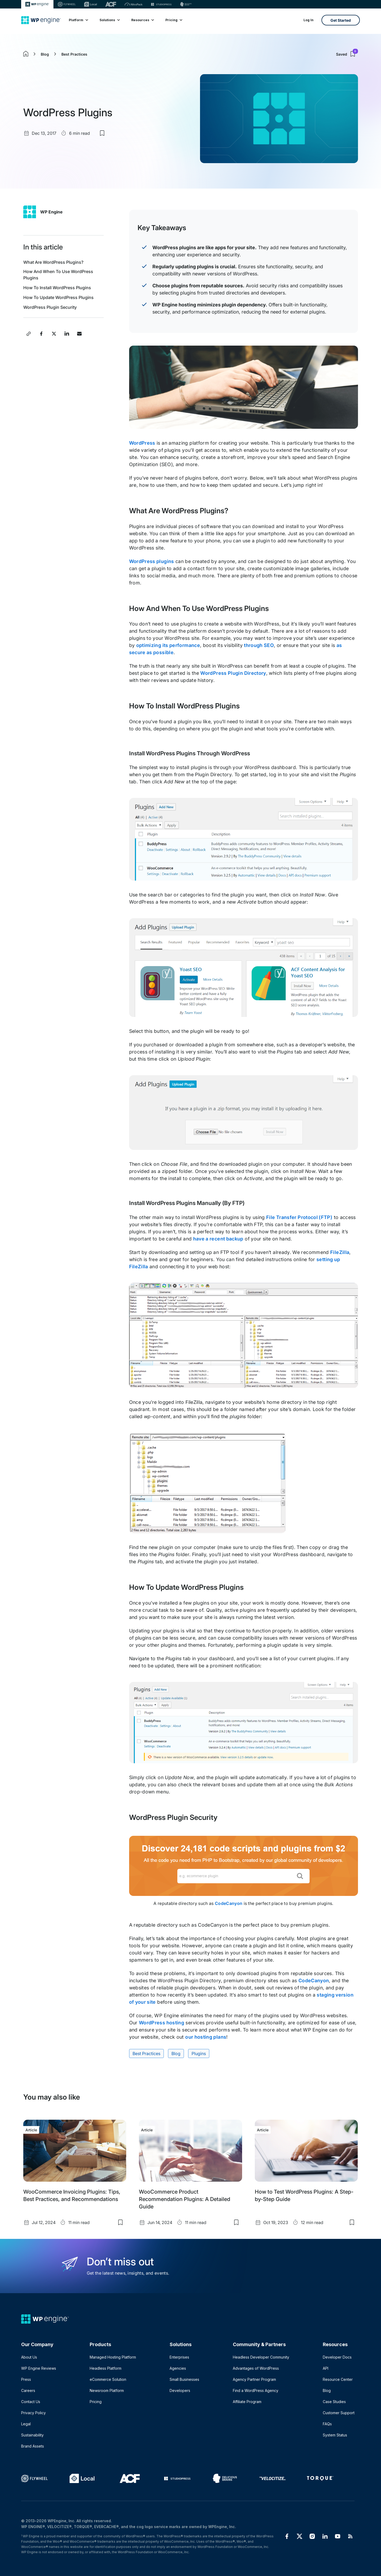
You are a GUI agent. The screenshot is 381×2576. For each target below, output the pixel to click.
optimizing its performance (168, 645)
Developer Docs (337, 2357)
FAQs (327, 2424)
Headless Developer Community (261, 2357)
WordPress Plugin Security (50, 307)
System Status (335, 2435)
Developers (180, 2390)
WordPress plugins (151, 561)
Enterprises (179, 2357)
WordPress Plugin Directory (233, 673)
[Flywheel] (66, 4)
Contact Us (30, 2401)
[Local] (90, 4)
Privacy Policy (33, 2412)
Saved (347, 54)
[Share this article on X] (54, 333)
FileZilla (339, 1252)
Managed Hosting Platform (113, 2357)
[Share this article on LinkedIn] (66, 333)
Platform (78, 20)
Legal (26, 2424)
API (325, 2368)
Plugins (199, 2053)
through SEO (259, 645)
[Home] (41, 20)
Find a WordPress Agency (255, 2390)
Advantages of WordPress (256, 2368)
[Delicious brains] (186, 4)
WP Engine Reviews (38, 2368)
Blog (45, 54)
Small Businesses (184, 2379)
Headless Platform (105, 2368)
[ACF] (110, 4)
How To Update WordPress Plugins (58, 297)
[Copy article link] (28, 333)
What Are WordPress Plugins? (53, 262)
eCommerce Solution (108, 2379)
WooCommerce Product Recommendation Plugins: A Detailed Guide (184, 2199)
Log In (308, 20)
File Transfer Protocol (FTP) (299, 1217)
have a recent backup (218, 1239)
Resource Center (338, 2379)
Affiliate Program (247, 2401)
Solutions (109, 20)
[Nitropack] (133, 4)
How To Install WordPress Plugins (57, 287)
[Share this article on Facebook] (41, 333)
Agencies (178, 2368)
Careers (28, 2390)
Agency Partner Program (254, 2379)
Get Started (340, 20)
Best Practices (74, 54)
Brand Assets (32, 2446)
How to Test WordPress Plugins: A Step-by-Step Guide (304, 2195)
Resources (142, 20)
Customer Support (339, 2412)
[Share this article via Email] (79, 333)
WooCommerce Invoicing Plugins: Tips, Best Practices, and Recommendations (71, 2195)
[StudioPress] (161, 4)
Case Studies (334, 2401)
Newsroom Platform (107, 2390)
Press (26, 2379)
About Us (29, 2357)
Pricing (173, 20)
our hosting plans (205, 2037)
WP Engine (51, 212)
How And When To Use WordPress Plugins (58, 274)
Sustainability (32, 2435)
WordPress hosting (161, 2022)
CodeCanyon (228, 1903)
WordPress (142, 443)
